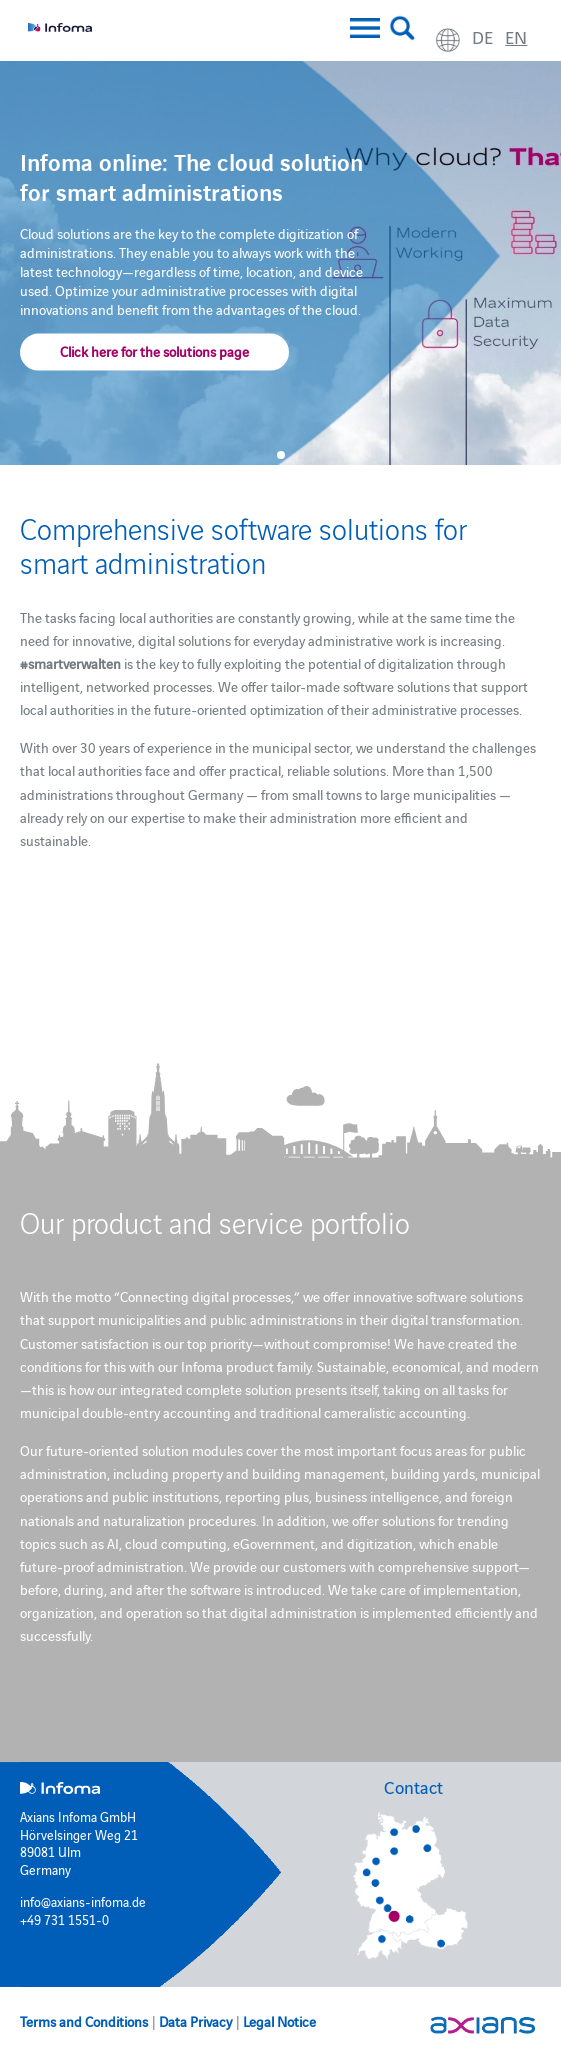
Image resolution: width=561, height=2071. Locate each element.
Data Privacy (195, 2021)
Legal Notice (279, 2021)
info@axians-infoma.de (83, 1901)
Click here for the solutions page (154, 350)
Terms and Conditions (84, 2021)
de (482, 36)
